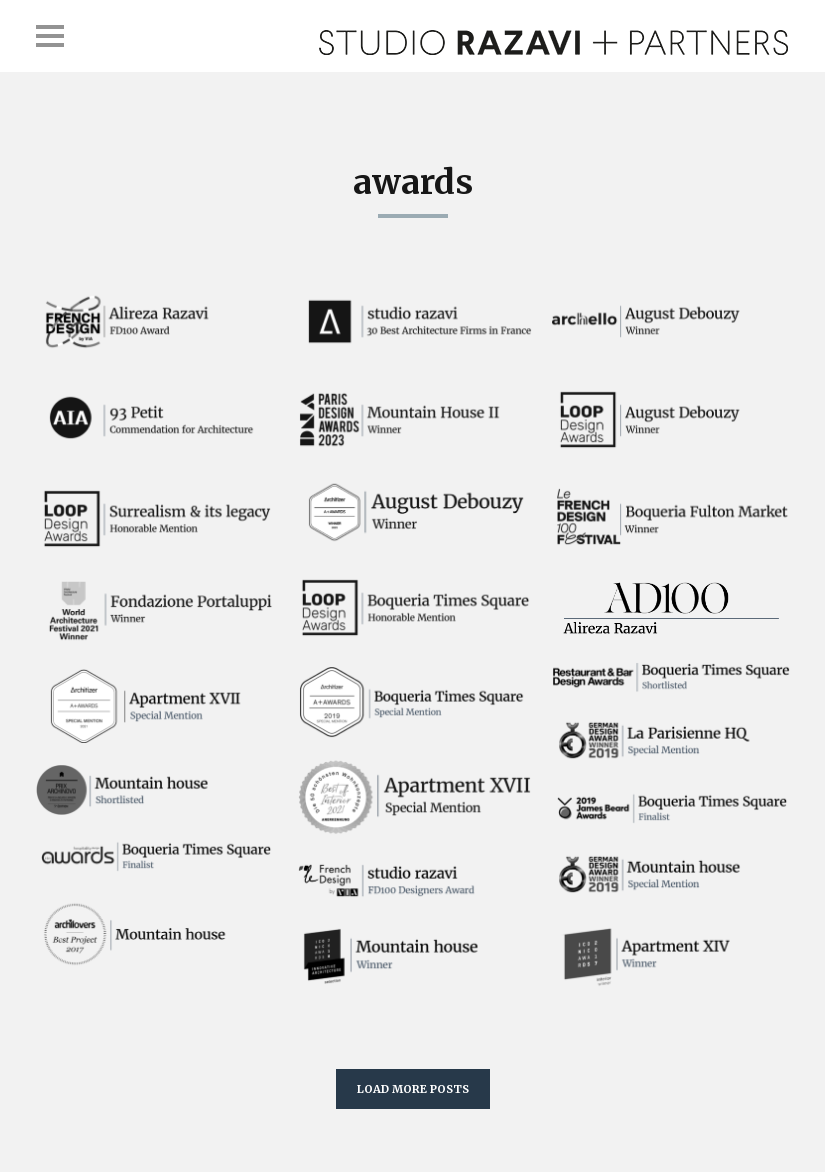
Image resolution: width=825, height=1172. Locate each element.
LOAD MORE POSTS (413, 1089)
